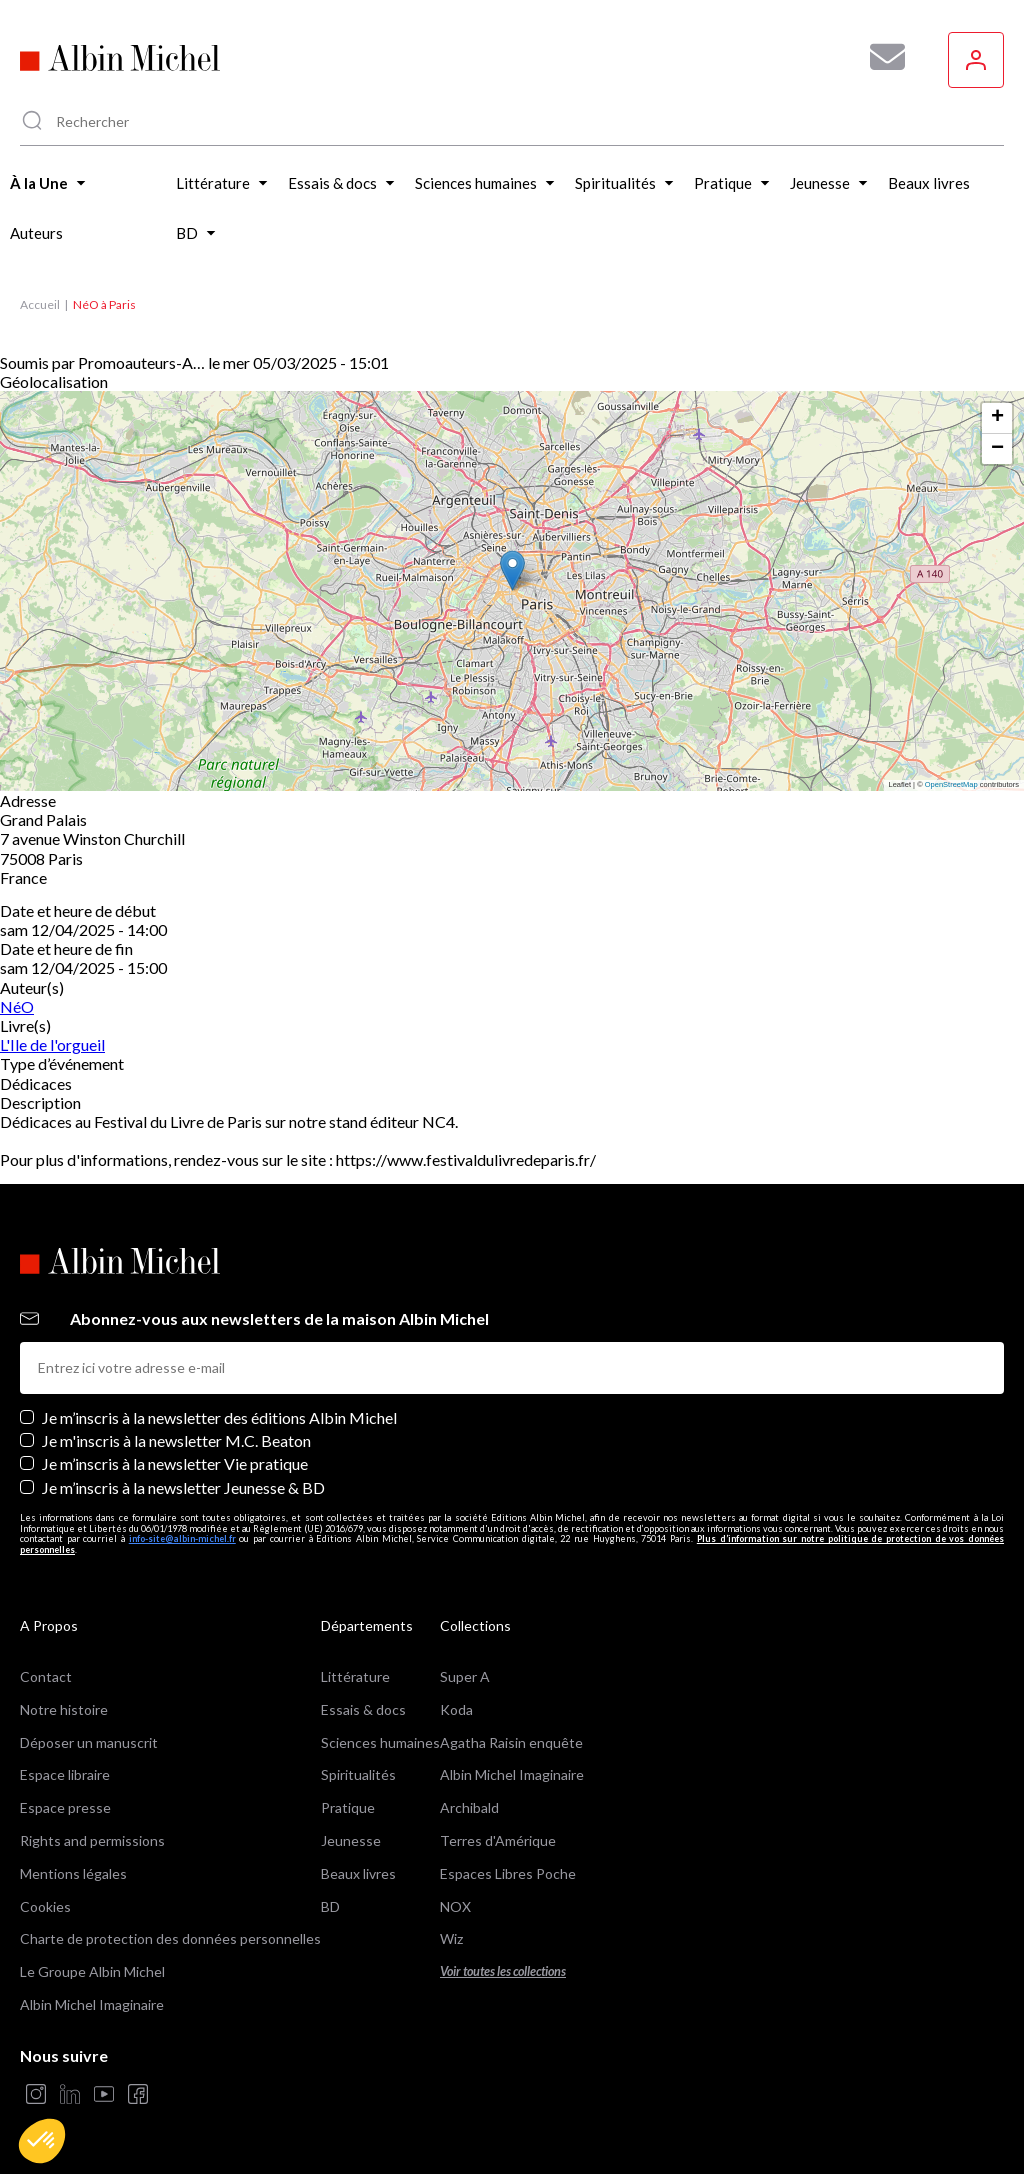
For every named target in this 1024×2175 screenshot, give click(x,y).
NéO (17, 1006)
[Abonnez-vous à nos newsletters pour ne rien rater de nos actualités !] (880, 57)
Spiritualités (358, 1774)
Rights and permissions (92, 1840)
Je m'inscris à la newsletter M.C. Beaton (176, 1440)
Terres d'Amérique (498, 1840)
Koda (456, 1709)
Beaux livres (358, 1873)
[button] (42, 2141)
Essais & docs (363, 1709)
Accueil (40, 304)
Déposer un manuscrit (89, 1742)
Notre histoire (64, 1709)
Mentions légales (73, 1873)
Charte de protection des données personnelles (170, 1938)
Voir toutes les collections (503, 1971)
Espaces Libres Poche (508, 1873)
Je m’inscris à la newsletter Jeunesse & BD (183, 1487)
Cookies (45, 1906)
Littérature (355, 1676)
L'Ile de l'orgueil (52, 1044)
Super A (465, 1676)
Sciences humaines (380, 1742)
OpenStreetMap (951, 784)
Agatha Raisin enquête (511, 1742)
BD (330, 1906)
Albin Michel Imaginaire (92, 2004)
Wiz (451, 1938)
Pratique (348, 1807)
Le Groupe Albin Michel (92, 1971)
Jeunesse (351, 1840)
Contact (46, 1676)
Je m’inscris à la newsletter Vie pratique (175, 1463)
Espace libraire (65, 1774)
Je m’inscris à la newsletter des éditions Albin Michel (219, 1417)
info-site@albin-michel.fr (182, 1538)
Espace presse (65, 1807)
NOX (455, 1906)
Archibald (469, 1807)
